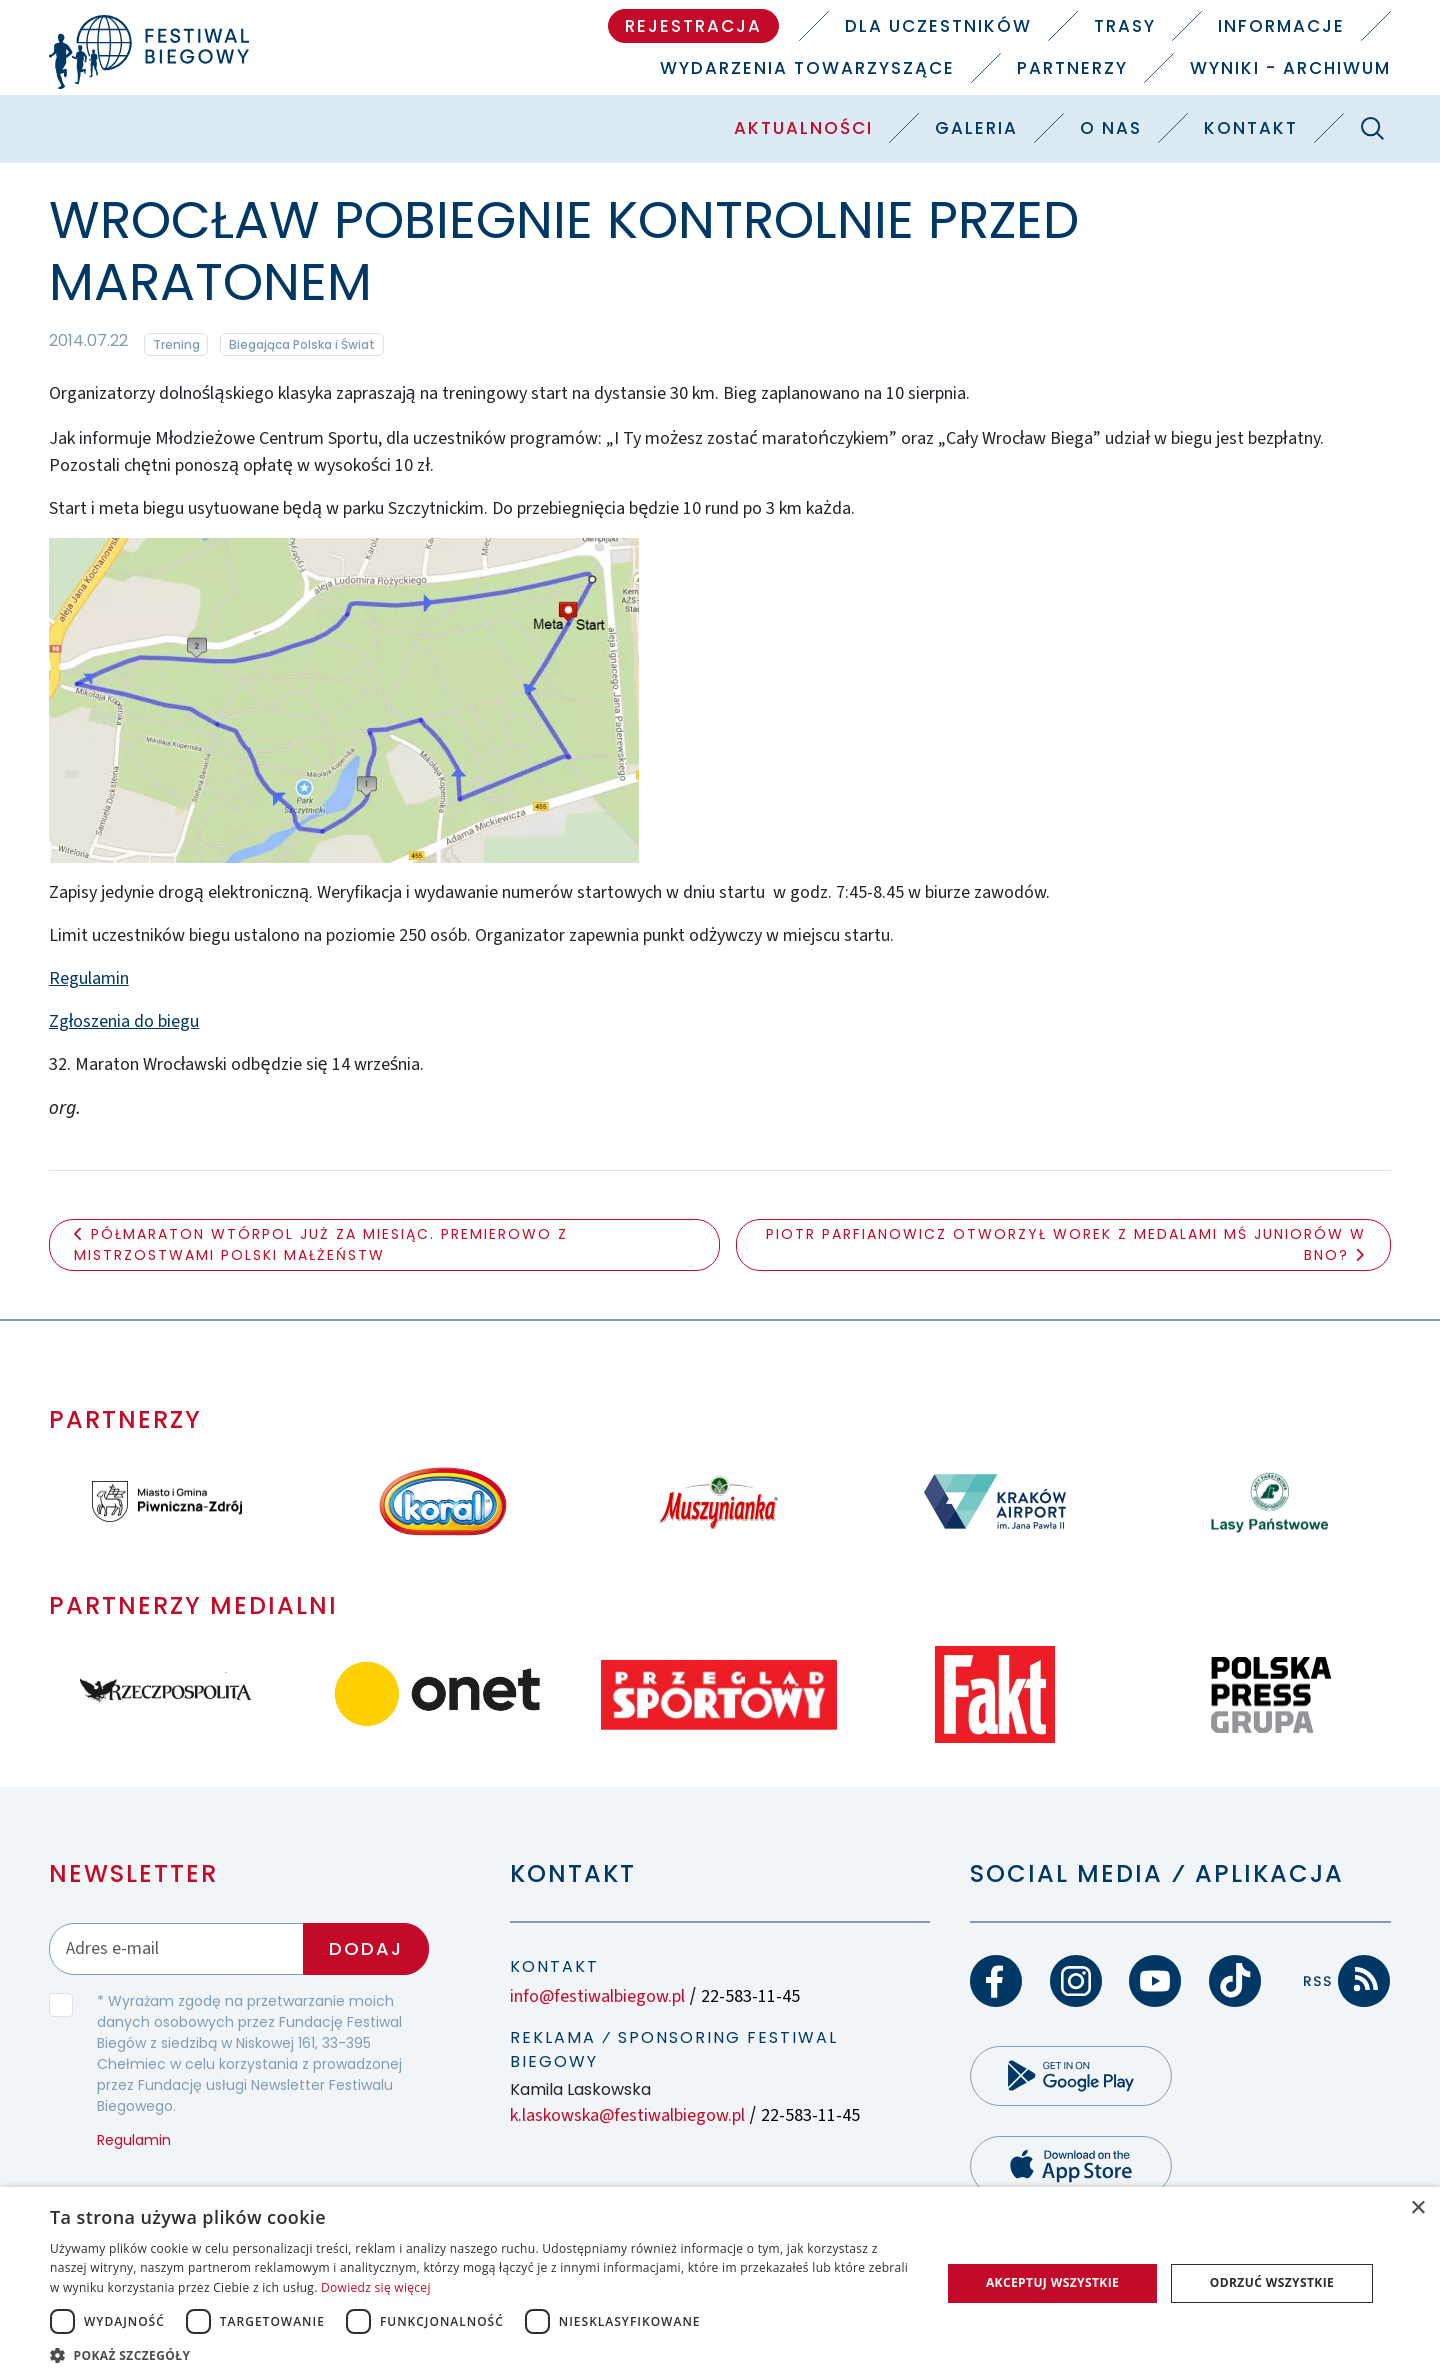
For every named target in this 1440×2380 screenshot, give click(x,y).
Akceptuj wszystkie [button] (1052, 2282)
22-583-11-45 (750, 1996)
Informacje (1281, 26)
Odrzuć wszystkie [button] (1272, 2282)
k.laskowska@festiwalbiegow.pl (627, 2115)
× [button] (1417, 2208)
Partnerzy (1072, 68)
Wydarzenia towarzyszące (807, 68)
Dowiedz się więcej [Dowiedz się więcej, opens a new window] (376, 2287)
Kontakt (1251, 128)
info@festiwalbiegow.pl (597, 1996)
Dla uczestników (938, 26)
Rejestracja (693, 26)
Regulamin (89, 978)
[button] (482, 2355)
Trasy (1125, 26)
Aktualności (803, 128)
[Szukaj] (1372, 128)
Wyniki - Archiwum (1290, 68)
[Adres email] (176, 1948)
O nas (1111, 128)
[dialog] (720, 2283)
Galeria (976, 128)
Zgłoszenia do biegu (124, 1021)
